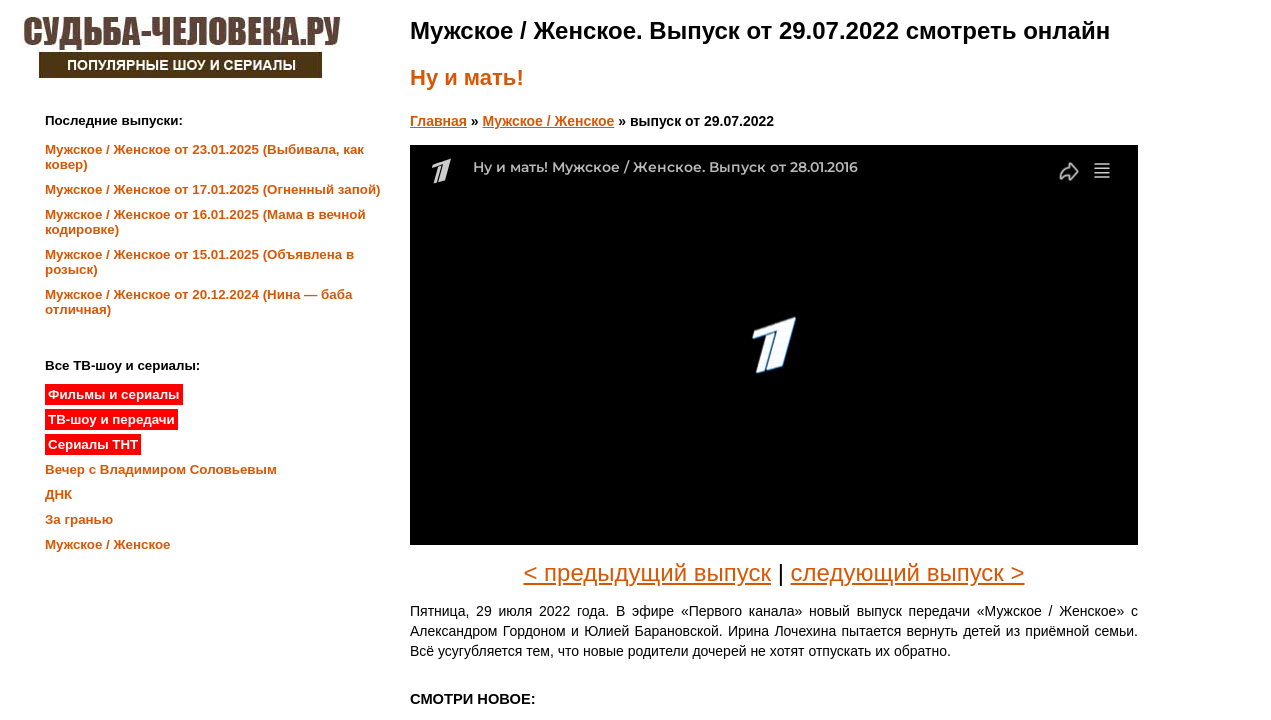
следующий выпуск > (908, 572)
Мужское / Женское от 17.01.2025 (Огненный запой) (213, 189)
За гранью (79, 519)
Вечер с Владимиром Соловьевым (161, 469)
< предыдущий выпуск (647, 572)
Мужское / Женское (549, 121)
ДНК (58, 494)
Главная (438, 121)
